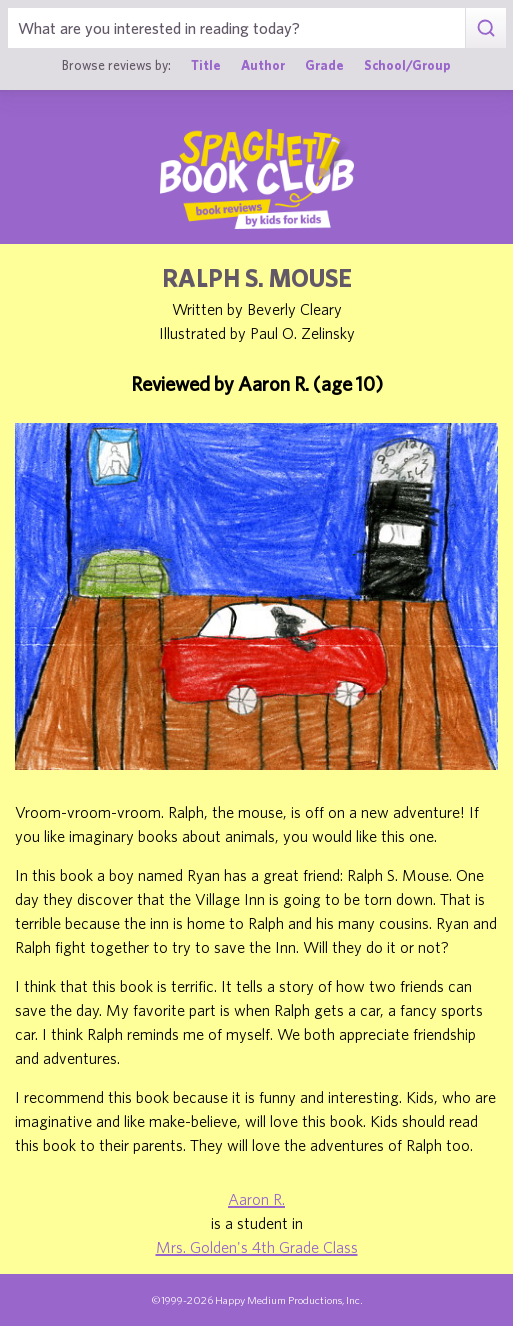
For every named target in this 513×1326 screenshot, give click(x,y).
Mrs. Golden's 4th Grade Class (257, 1247)
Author (263, 65)
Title (206, 65)
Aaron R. (256, 1199)
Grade (324, 65)
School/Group (407, 65)
